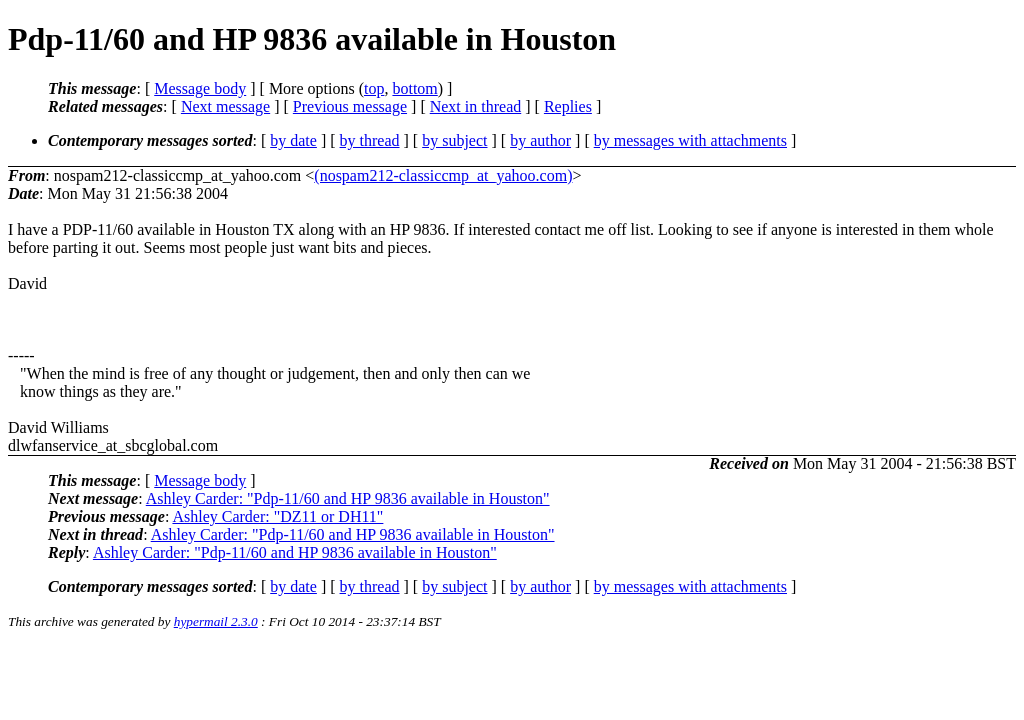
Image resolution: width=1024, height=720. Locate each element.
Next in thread (476, 106)
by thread (370, 140)
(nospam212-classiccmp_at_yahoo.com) (443, 175)
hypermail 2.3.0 (216, 621)
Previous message (350, 106)
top (374, 88)
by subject (454, 140)
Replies (568, 106)
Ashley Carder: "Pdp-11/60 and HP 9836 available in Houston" (348, 498)
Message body (200, 88)
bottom (414, 88)
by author (540, 140)
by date (293, 140)
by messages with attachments (690, 140)
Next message (225, 106)
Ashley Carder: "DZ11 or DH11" (277, 516)
